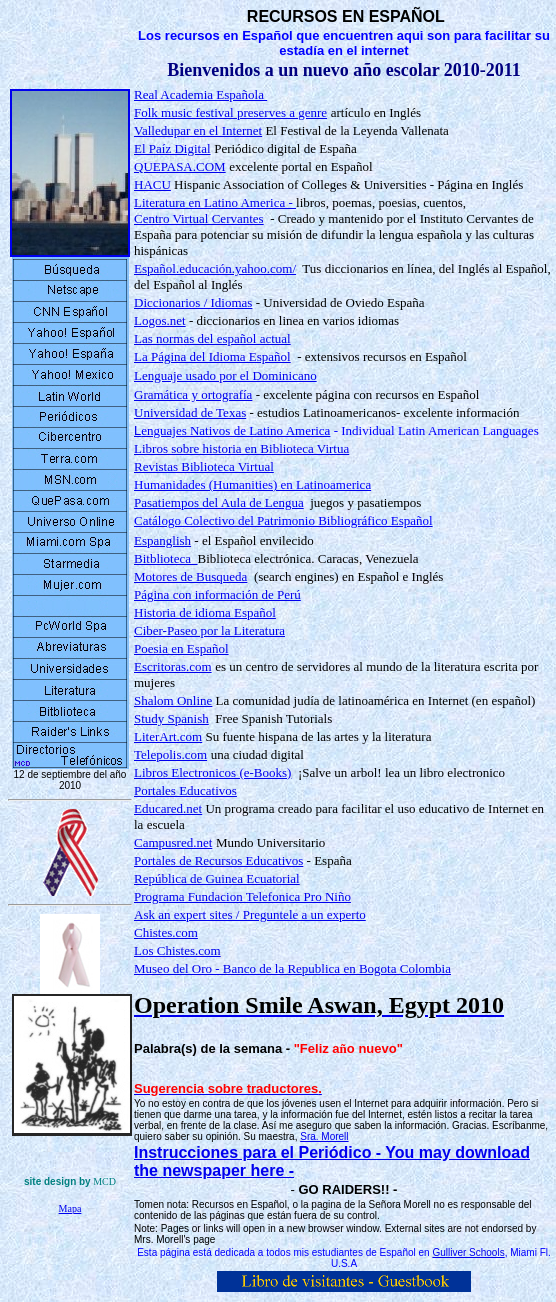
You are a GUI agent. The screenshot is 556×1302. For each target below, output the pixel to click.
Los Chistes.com (177, 950)
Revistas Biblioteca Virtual (204, 466)
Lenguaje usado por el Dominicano (225, 375)
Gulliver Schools (468, 1252)
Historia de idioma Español (205, 612)
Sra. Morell (324, 1136)
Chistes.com (166, 932)
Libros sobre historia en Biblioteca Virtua (241, 448)
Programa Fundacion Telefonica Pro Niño (242, 896)
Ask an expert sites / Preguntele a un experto (250, 914)
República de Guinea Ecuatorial (217, 878)
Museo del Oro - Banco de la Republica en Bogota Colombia (292, 968)
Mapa (70, 1208)
